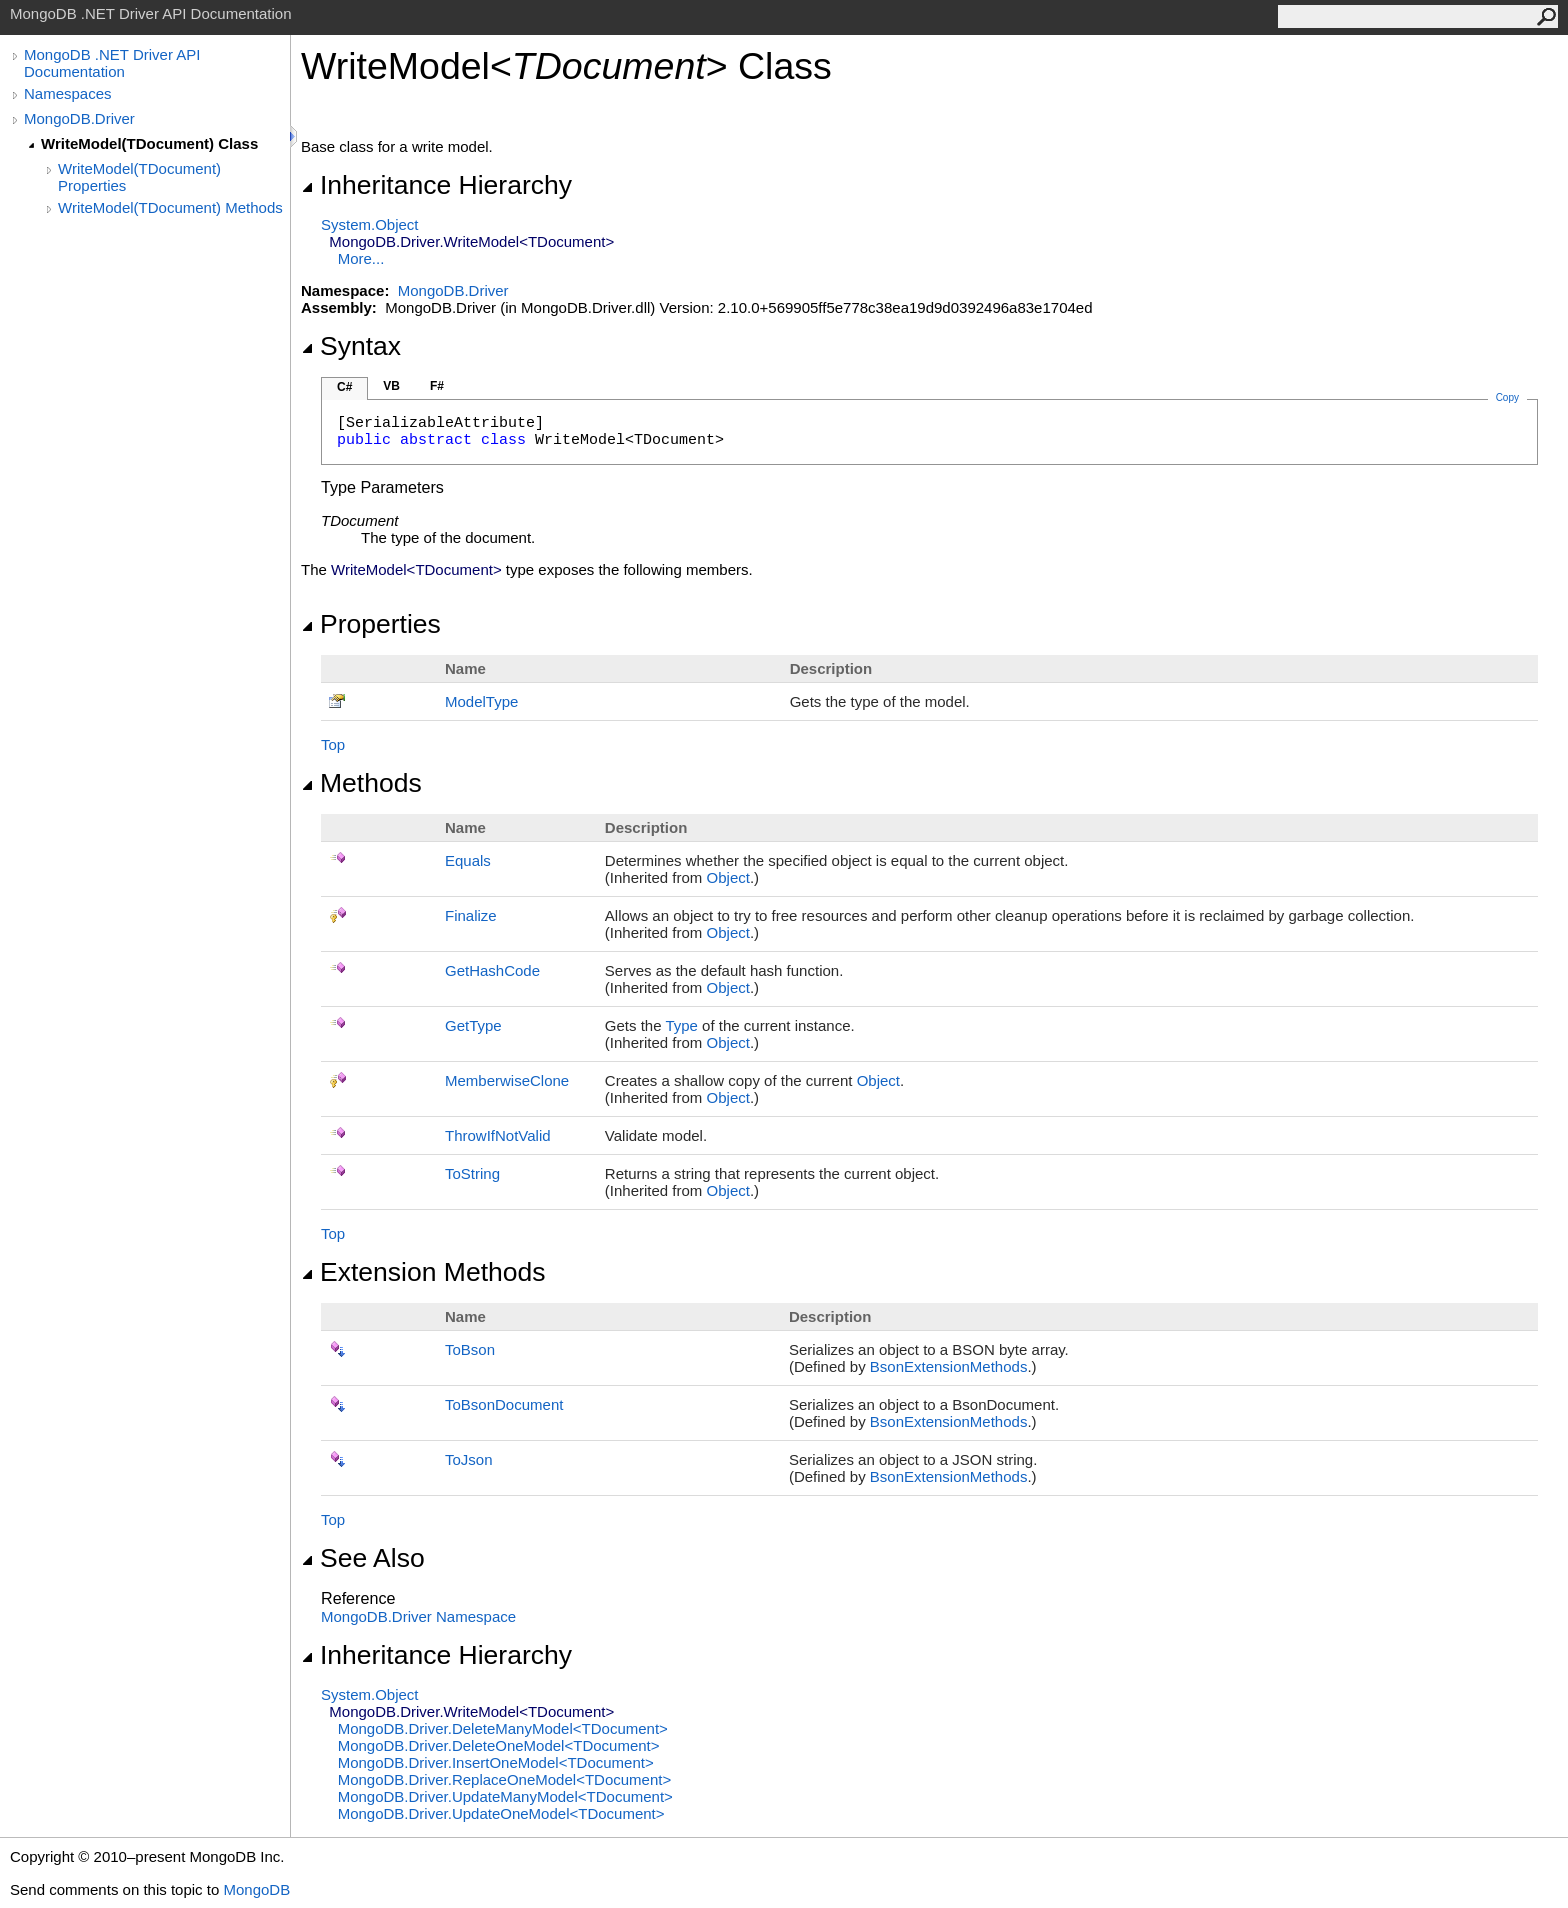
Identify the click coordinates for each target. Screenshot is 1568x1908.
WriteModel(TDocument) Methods (170, 207)
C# (344, 387)
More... (361, 258)
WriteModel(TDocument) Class (149, 143)
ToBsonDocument (504, 1404)
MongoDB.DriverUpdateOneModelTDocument (501, 1813)
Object (728, 877)
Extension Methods (423, 1272)
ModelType (481, 701)
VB (391, 386)
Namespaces (68, 93)
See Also (363, 1558)
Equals (468, 860)
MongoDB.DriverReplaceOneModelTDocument (505, 1779)
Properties (371, 624)
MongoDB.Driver (79, 118)
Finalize (471, 915)
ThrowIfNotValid (498, 1135)
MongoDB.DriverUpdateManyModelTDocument (505, 1796)
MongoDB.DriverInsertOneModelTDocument (496, 1762)
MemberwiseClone (507, 1080)
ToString (472, 1173)
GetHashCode (492, 970)
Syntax (351, 346)
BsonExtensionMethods (949, 1366)
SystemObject (370, 224)
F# (437, 386)
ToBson (470, 1349)
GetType (473, 1025)
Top (333, 744)
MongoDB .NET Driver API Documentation (112, 63)
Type (681, 1025)
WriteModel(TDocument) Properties (139, 177)
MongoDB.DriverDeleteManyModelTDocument (503, 1728)
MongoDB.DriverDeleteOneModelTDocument (499, 1745)
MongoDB (256, 1889)
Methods (361, 783)
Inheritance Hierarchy (436, 185)
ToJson (469, 1459)
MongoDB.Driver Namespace (418, 1616)
